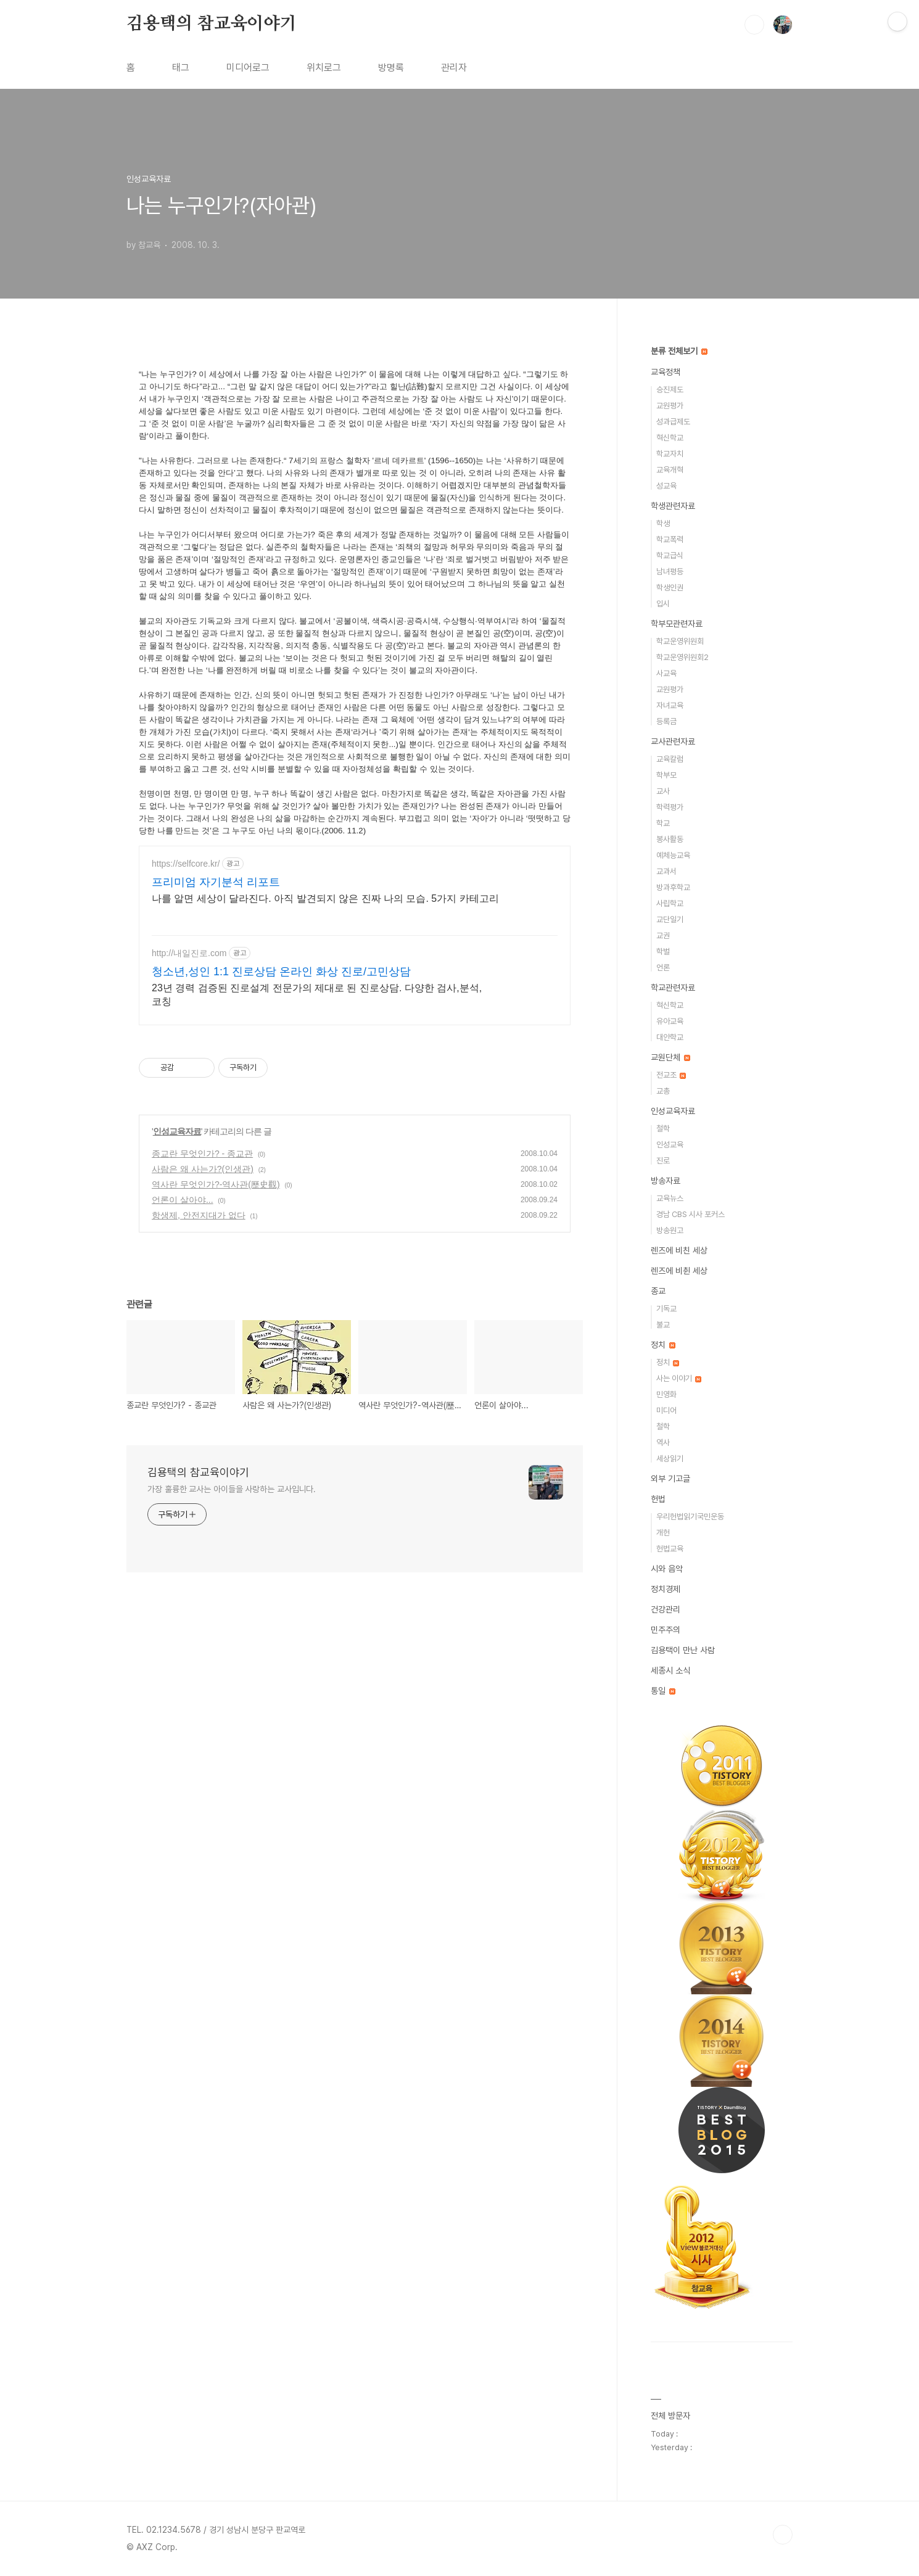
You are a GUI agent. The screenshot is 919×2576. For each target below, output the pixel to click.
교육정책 (665, 372)
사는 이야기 (678, 1378)
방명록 (391, 67)
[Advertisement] (355, 953)
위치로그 (324, 67)
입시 (663, 603)
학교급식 (669, 555)
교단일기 (669, 919)
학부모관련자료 (677, 624)
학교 (663, 823)
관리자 (454, 67)
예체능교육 (673, 855)
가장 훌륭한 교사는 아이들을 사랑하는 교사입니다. (231, 1504)
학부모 (666, 775)
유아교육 (669, 1021)
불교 (663, 1324)
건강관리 (665, 1609)
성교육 (666, 485)
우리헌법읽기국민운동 (690, 1516)
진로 (663, 1160)
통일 (663, 1691)
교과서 (666, 871)
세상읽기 (669, 1458)
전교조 (671, 1075)
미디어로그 (248, 67)
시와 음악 (667, 1569)
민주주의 (665, 1630)
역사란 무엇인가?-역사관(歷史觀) (216, 1199)
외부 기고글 (670, 1479)
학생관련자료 (673, 506)
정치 (663, 1345)
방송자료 (665, 1181)
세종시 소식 (670, 1670)
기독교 (666, 1308)
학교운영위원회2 (682, 657)
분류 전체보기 (679, 351)
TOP (783, 2535)
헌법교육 (669, 1548)
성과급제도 (673, 421)
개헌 (663, 1532)
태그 (180, 67)
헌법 (658, 1499)
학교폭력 (669, 539)
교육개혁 (669, 469)
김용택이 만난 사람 (683, 1650)
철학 (663, 1128)
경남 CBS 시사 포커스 (690, 1214)
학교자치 (669, 453)
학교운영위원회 (680, 641)
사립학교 (669, 903)
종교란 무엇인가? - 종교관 (202, 1168)
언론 (663, 967)
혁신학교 (669, 437)
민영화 (666, 1394)
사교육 (666, 673)
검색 (754, 24)
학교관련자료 (673, 988)
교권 (663, 935)
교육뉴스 (669, 1198)
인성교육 (669, 1144)
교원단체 (670, 1057)
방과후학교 (673, 887)
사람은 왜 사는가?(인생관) (202, 1184)
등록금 (666, 721)
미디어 (666, 1410)
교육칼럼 (669, 759)
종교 (658, 1291)
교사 (663, 791)
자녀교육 (669, 705)
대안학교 (669, 1037)
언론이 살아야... (182, 1215)
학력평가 (669, 807)
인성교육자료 (177, 1146)
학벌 (663, 951)
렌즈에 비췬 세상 (679, 1271)
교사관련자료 (673, 741)
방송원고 (669, 1230)
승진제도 (669, 389)
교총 (663, 1091)
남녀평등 (669, 571)
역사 (663, 1442)
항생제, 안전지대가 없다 (198, 1230)
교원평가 (669, 405)
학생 (663, 523)
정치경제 (665, 1589)
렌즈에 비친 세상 (679, 1250)
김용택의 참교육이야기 (211, 24)
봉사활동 (669, 839)
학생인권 (669, 587)
